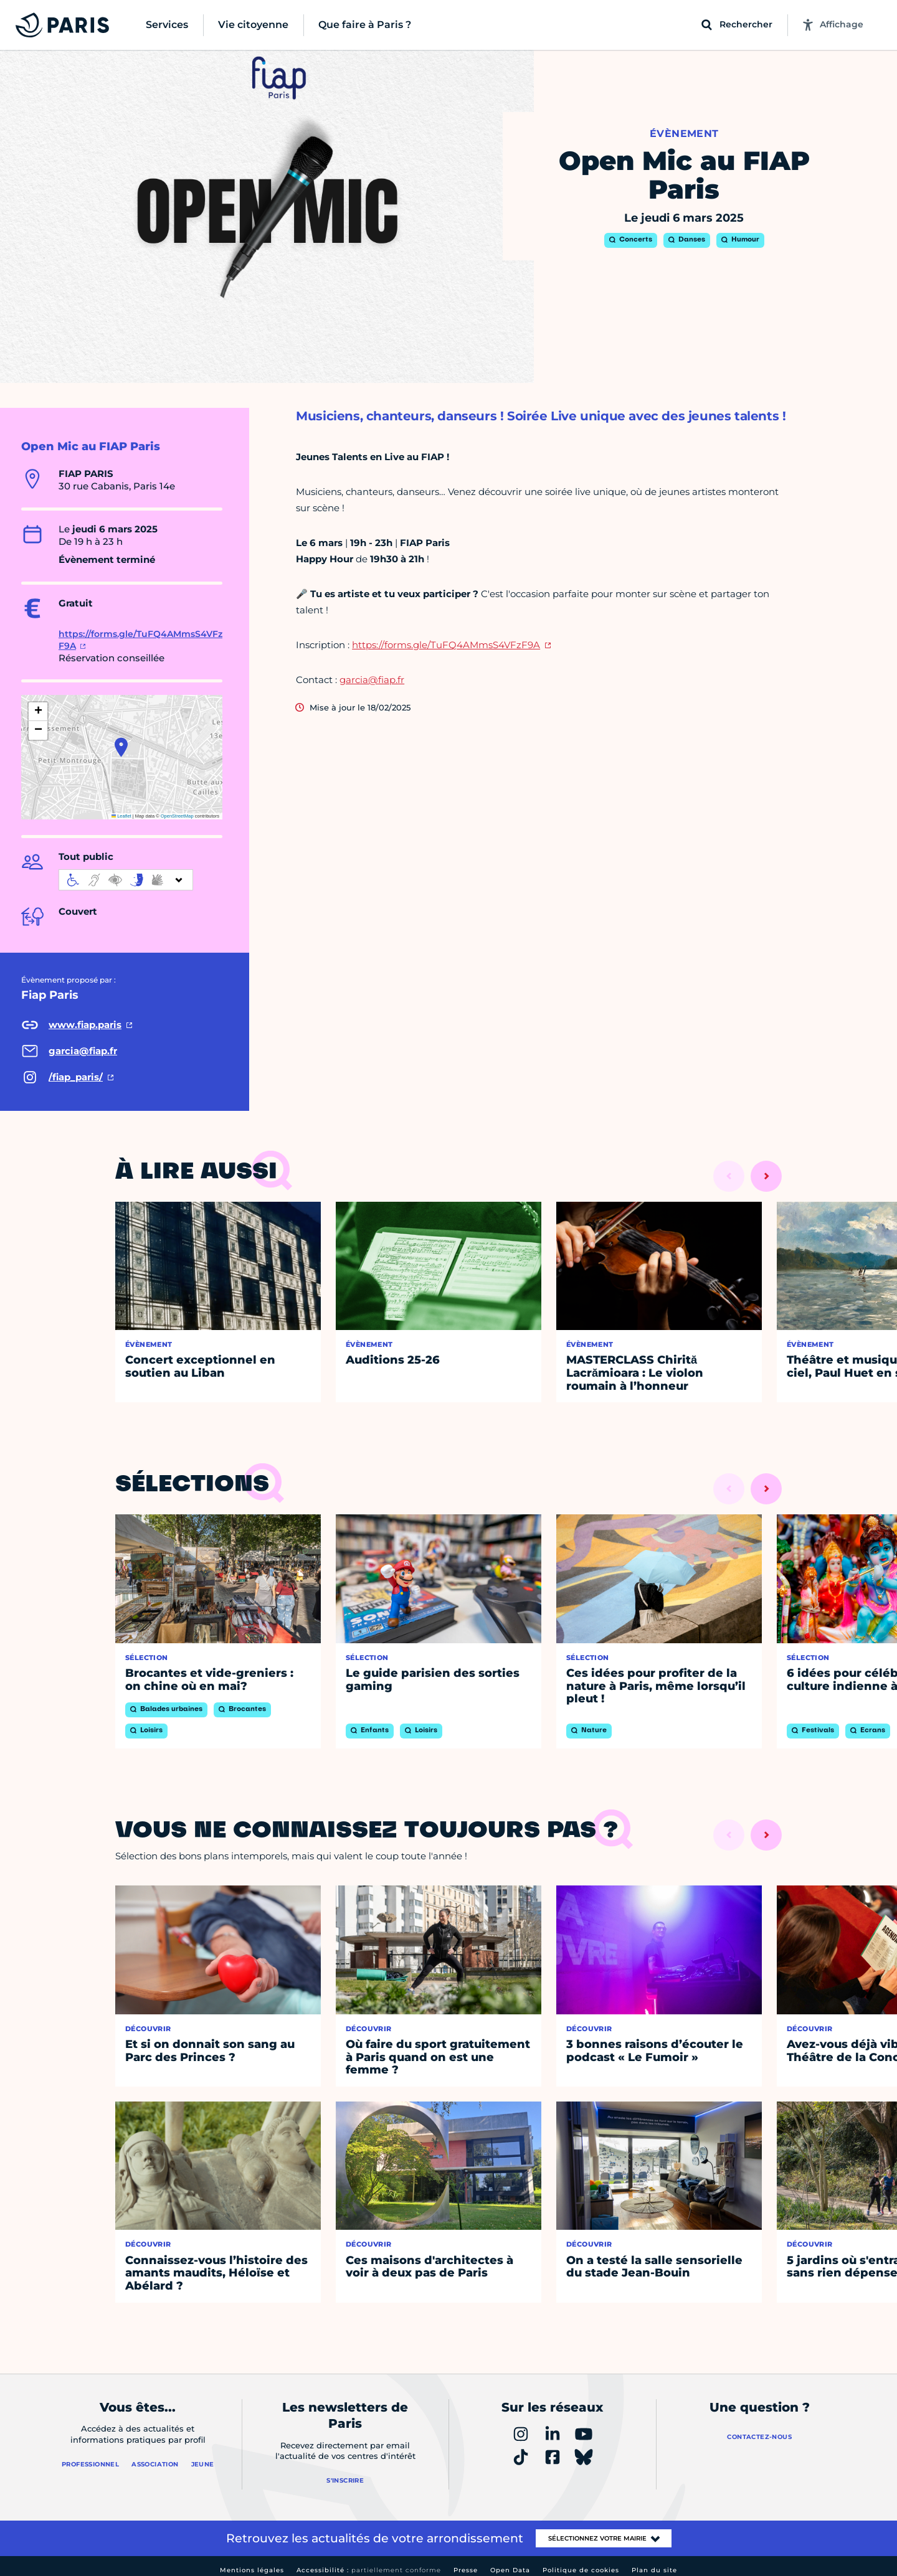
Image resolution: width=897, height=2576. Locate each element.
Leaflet (121, 816)
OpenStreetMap (177, 816)
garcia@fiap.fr (371, 680)
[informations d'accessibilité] (126, 879)
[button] (121, 747)
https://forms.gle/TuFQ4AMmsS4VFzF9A (446, 645)
